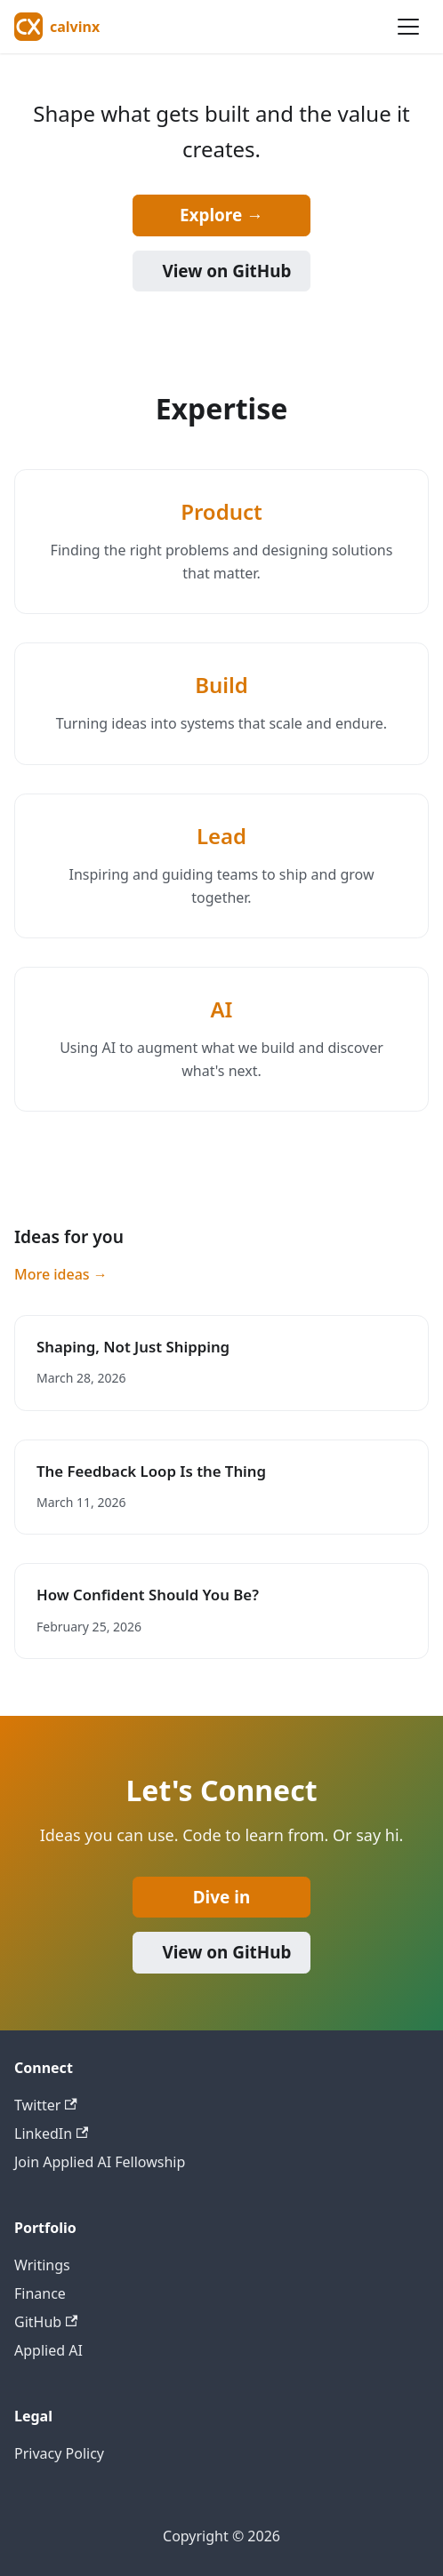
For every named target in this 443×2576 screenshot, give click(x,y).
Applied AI (48, 2350)
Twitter (45, 2105)
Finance (40, 2293)
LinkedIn (51, 2133)
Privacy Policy (59, 2453)
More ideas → (61, 1274)
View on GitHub (226, 271)
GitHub (45, 2322)
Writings (42, 2265)
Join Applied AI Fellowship (99, 2162)
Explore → (221, 215)
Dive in (221, 1897)
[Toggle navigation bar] (408, 26)
